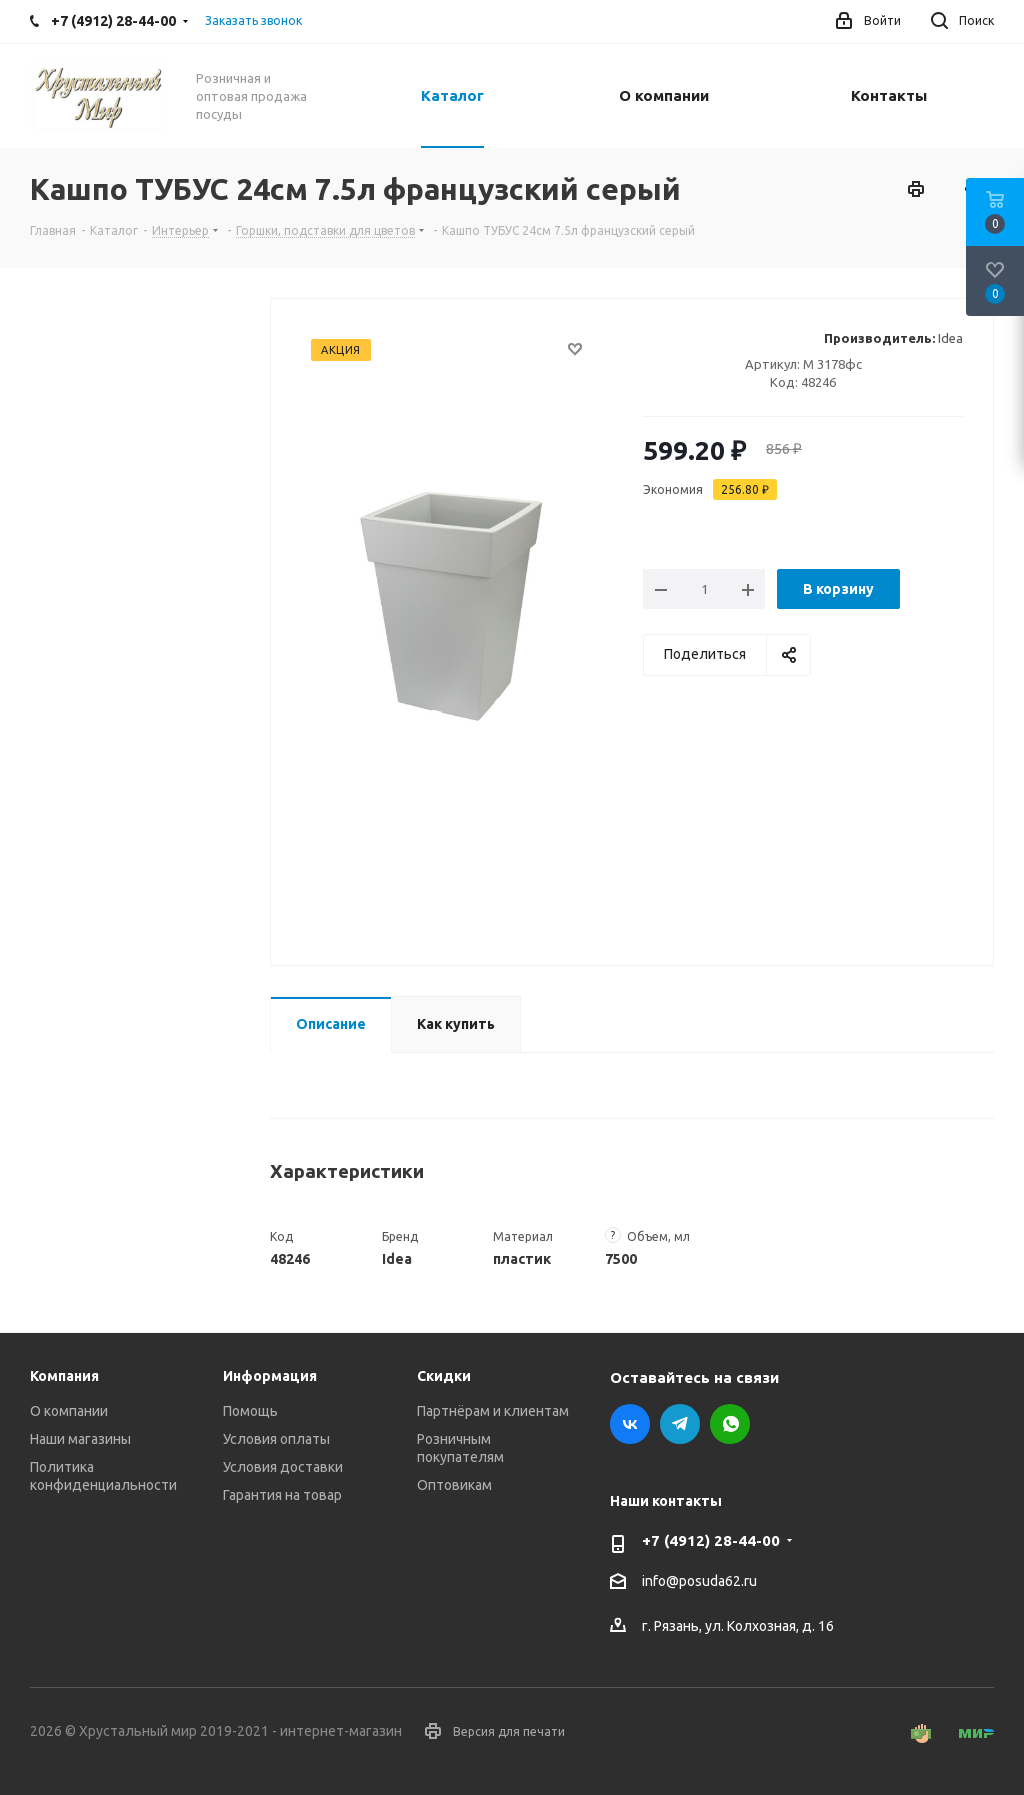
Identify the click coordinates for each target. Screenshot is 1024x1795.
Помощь (250, 1411)
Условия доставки (283, 1467)
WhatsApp (730, 1424)
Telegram (680, 1424)
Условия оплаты (276, 1439)
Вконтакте (630, 1424)
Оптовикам (454, 1485)
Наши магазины (80, 1439)
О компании (69, 1411)
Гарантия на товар (282, 1495)
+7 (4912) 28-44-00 (711, 1540)
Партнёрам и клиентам (493, 1411)
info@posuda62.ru (699, 1582)
